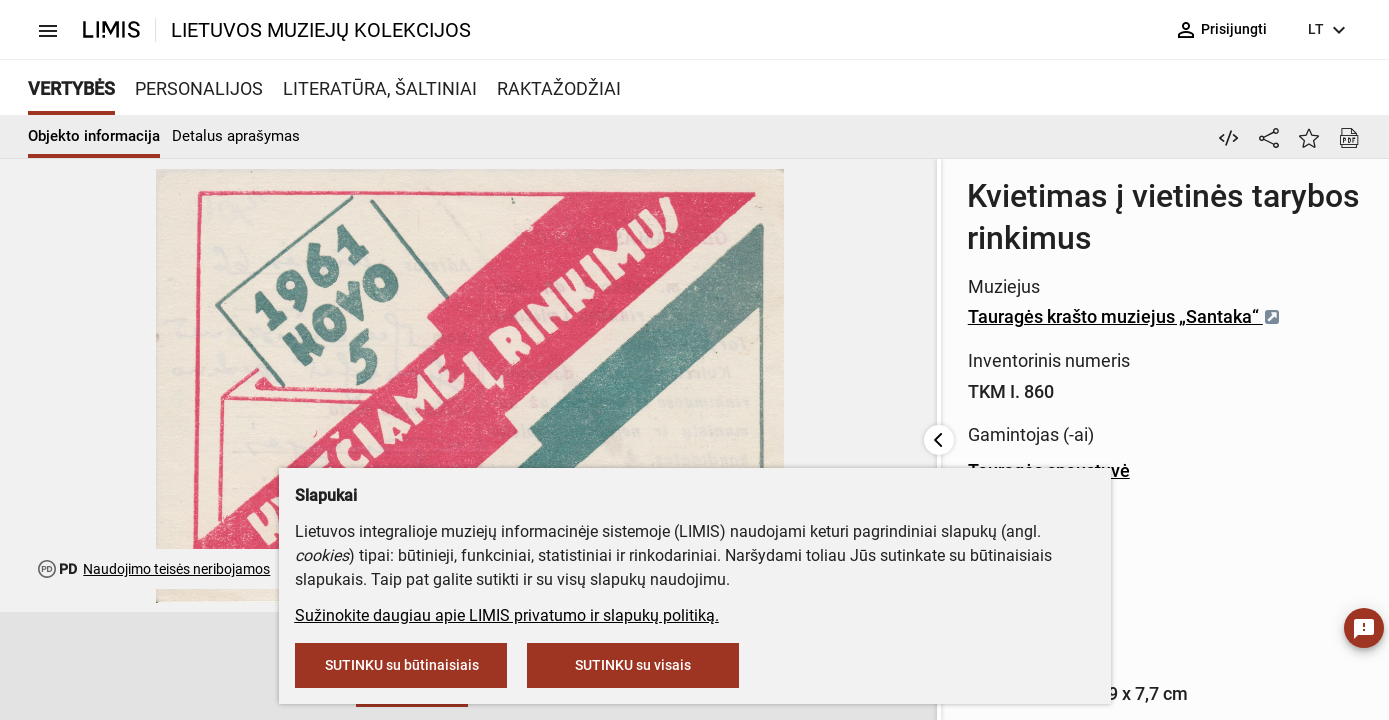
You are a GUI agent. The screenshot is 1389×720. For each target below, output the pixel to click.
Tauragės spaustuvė (638, 428)
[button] (150, 667)
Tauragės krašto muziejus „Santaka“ (713, 274)
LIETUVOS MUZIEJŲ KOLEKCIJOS (321, 30)
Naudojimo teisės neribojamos (176, 569)
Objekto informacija (94, 136)
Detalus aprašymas (236, 136)
